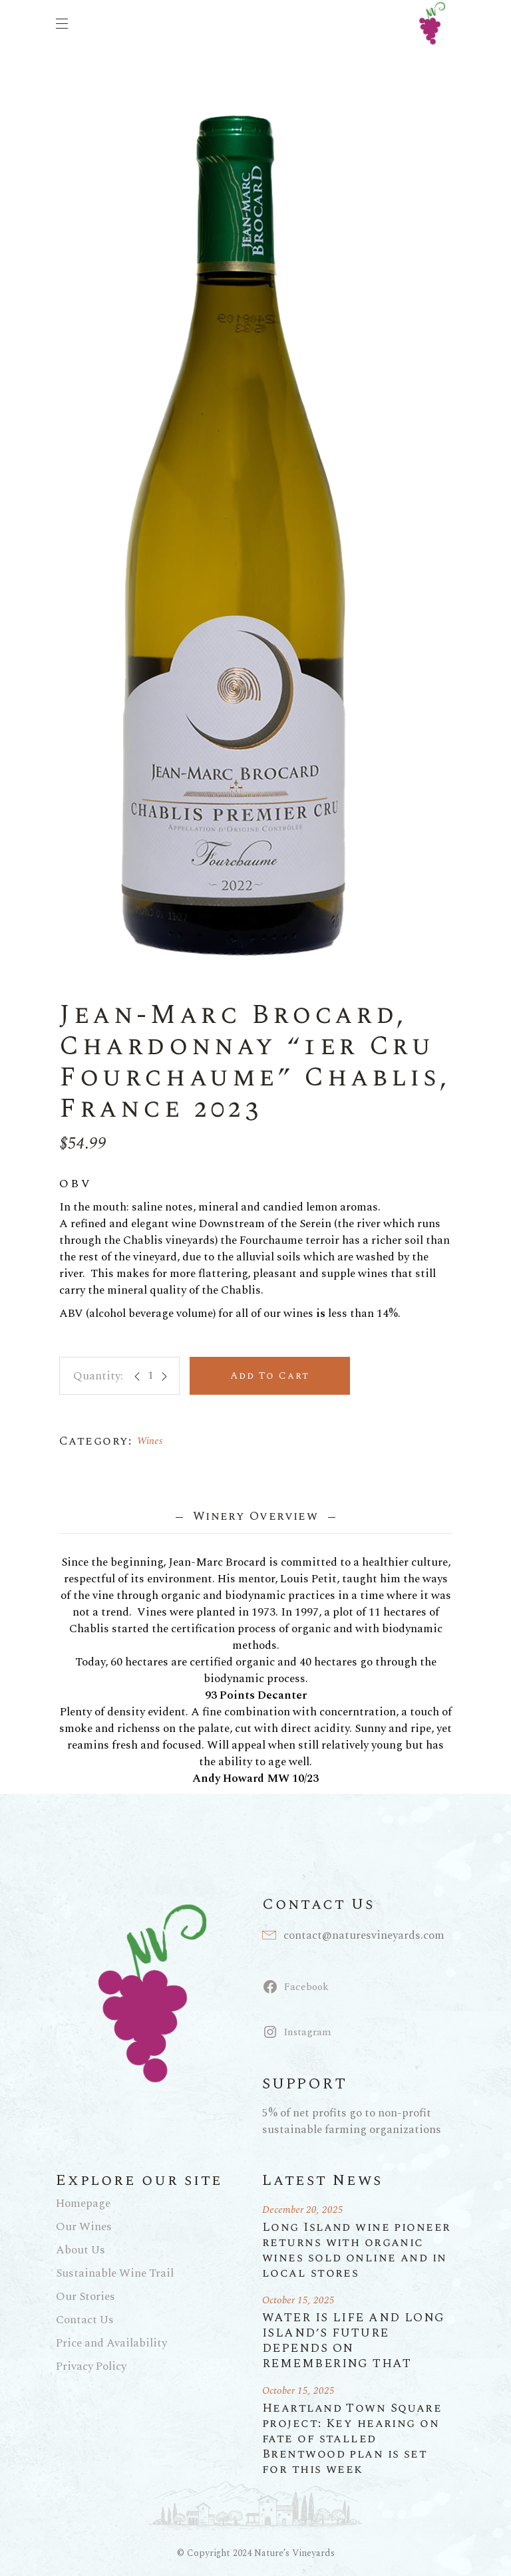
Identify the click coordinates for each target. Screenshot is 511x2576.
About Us (80, 2250)
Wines (149, 1441)
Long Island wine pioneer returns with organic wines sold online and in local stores (356, 2250)
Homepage (83, 2203)
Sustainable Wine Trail (115, 2273)
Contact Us (85, 2320)
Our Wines (84, 2226)
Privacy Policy (91, 2366)
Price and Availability (111, 2343)
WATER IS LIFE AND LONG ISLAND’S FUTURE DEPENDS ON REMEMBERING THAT (353, 2340)
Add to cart (269, 1375)
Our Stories (85, 2296)
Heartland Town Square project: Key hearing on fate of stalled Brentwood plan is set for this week (352, 2438)
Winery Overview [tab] (255, 1516)
